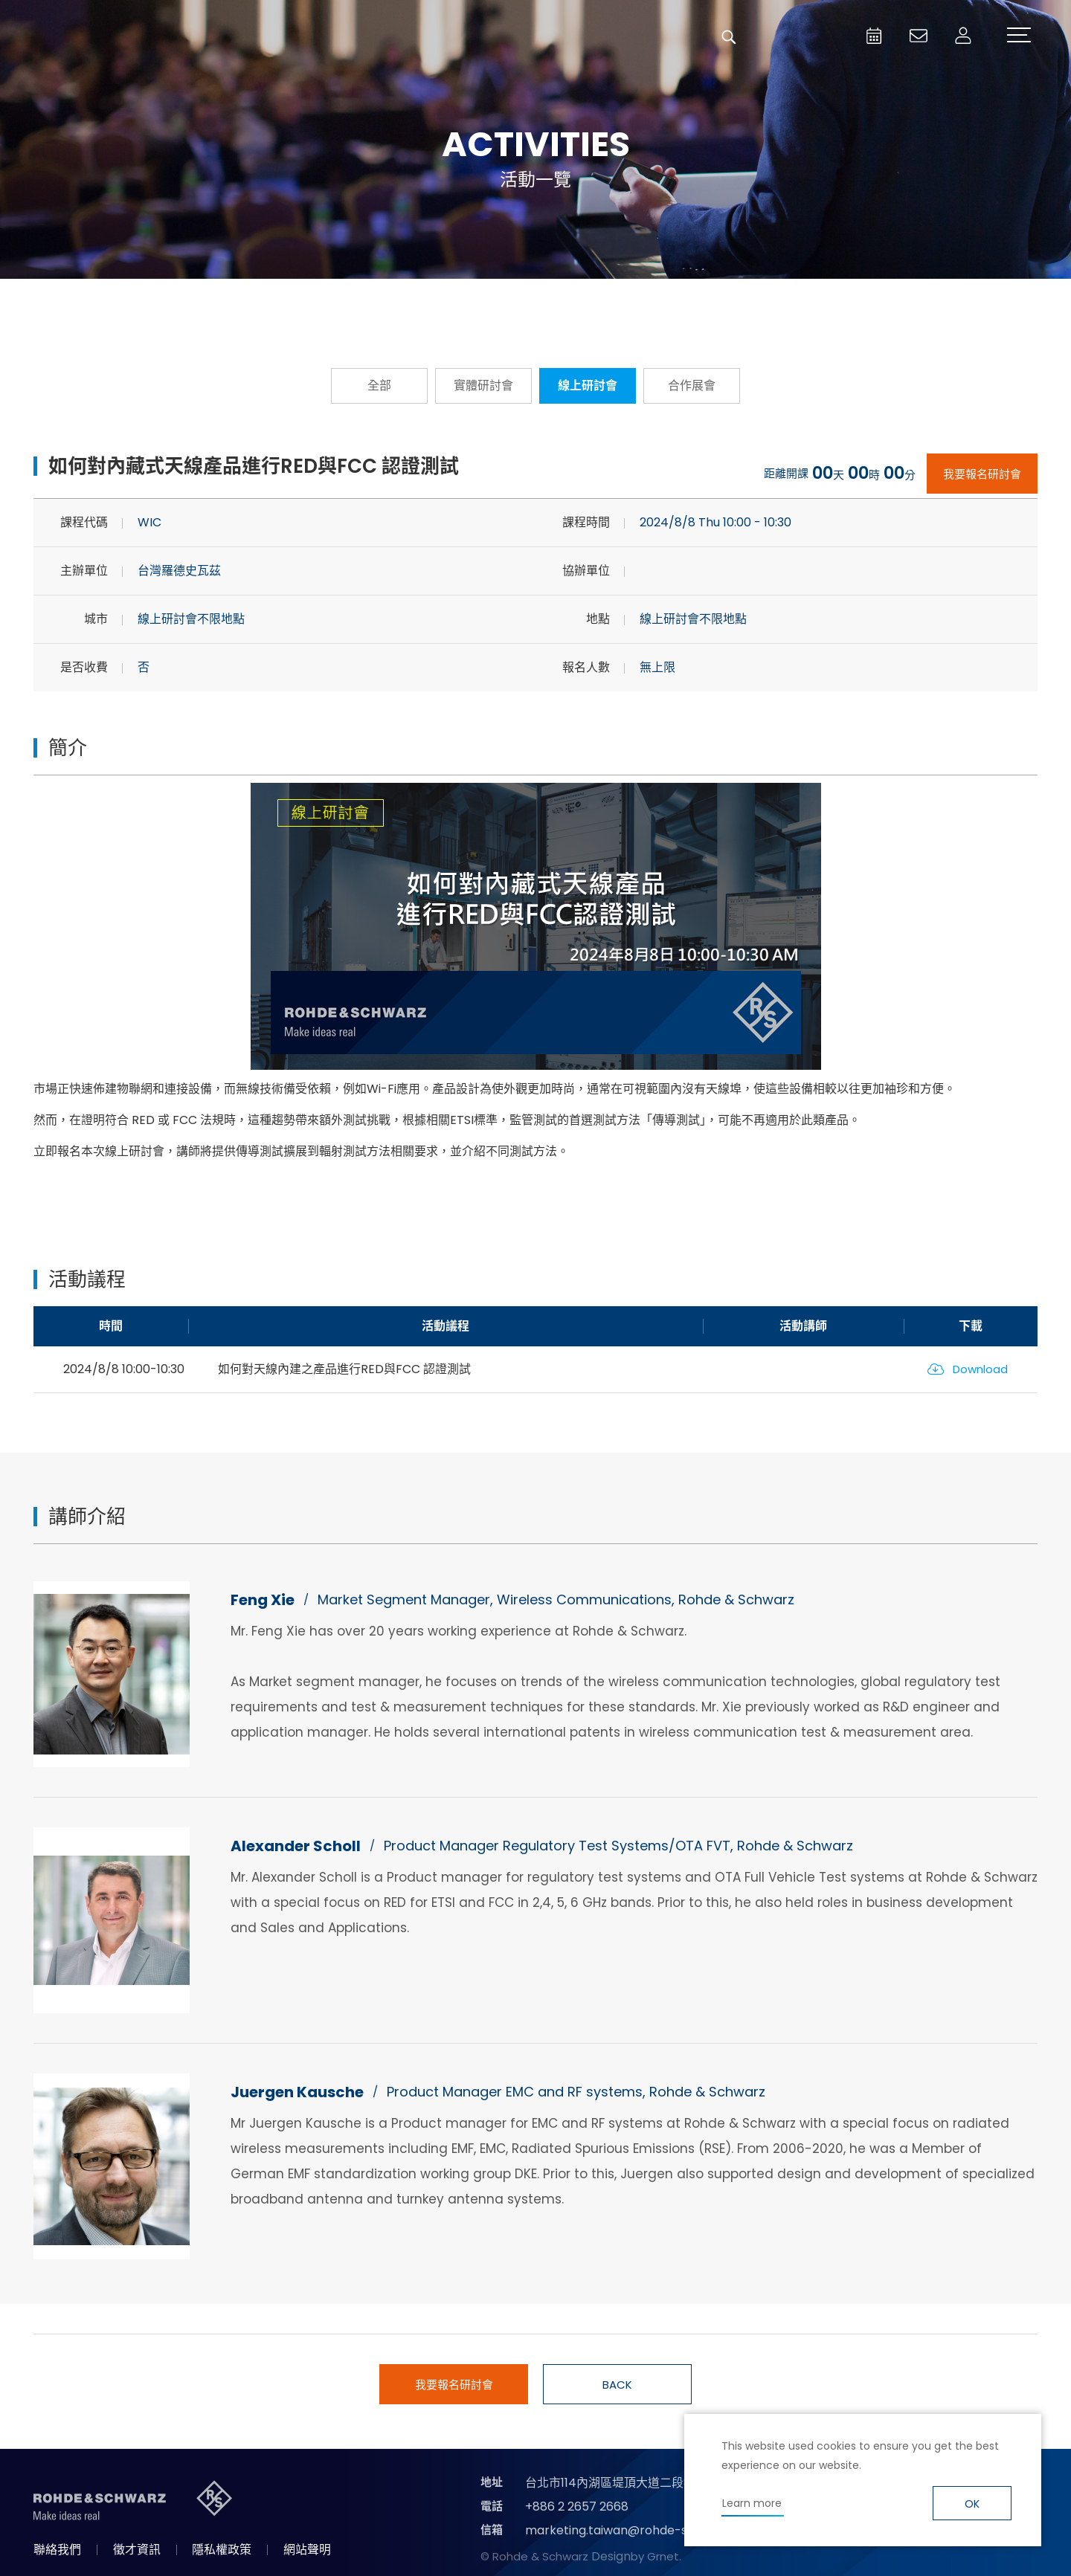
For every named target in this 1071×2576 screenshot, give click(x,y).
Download (980, 1369)
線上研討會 (587, 385)
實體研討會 (483, 385)
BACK (617, 2384)
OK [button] (972, 2503)
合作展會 (691, 385)
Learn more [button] (752, 2503)
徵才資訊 (137, 2549)
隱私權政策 (221, 2549)
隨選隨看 (535, 300)
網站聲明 (307, 2549)
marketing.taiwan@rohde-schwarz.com (642, 2530)
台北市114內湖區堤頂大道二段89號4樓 (627, 2482)
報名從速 (372, 300)
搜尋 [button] (729, 37)
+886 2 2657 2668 (576, 2506)
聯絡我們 (57, 2549)
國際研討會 (699, 300)
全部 (379, 385)
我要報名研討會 (982, 474)
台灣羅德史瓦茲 (125, 37)
